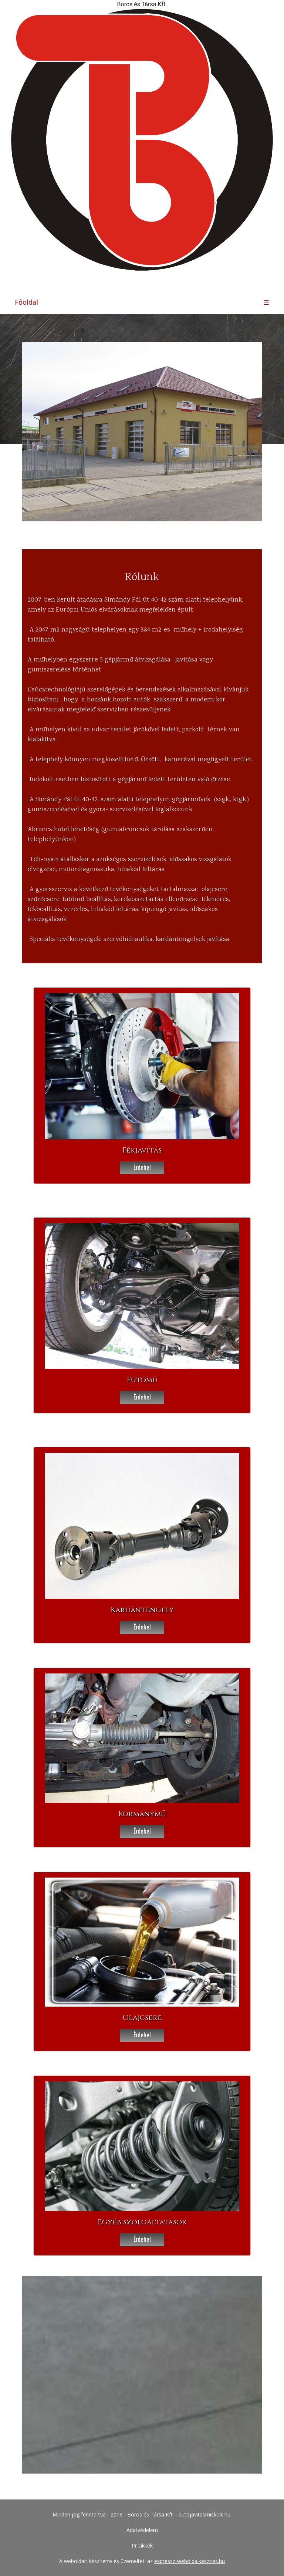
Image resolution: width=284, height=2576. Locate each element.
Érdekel (142, 1167)
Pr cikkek (142, 2545)
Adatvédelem (142, 2529)
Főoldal (26, 302)
